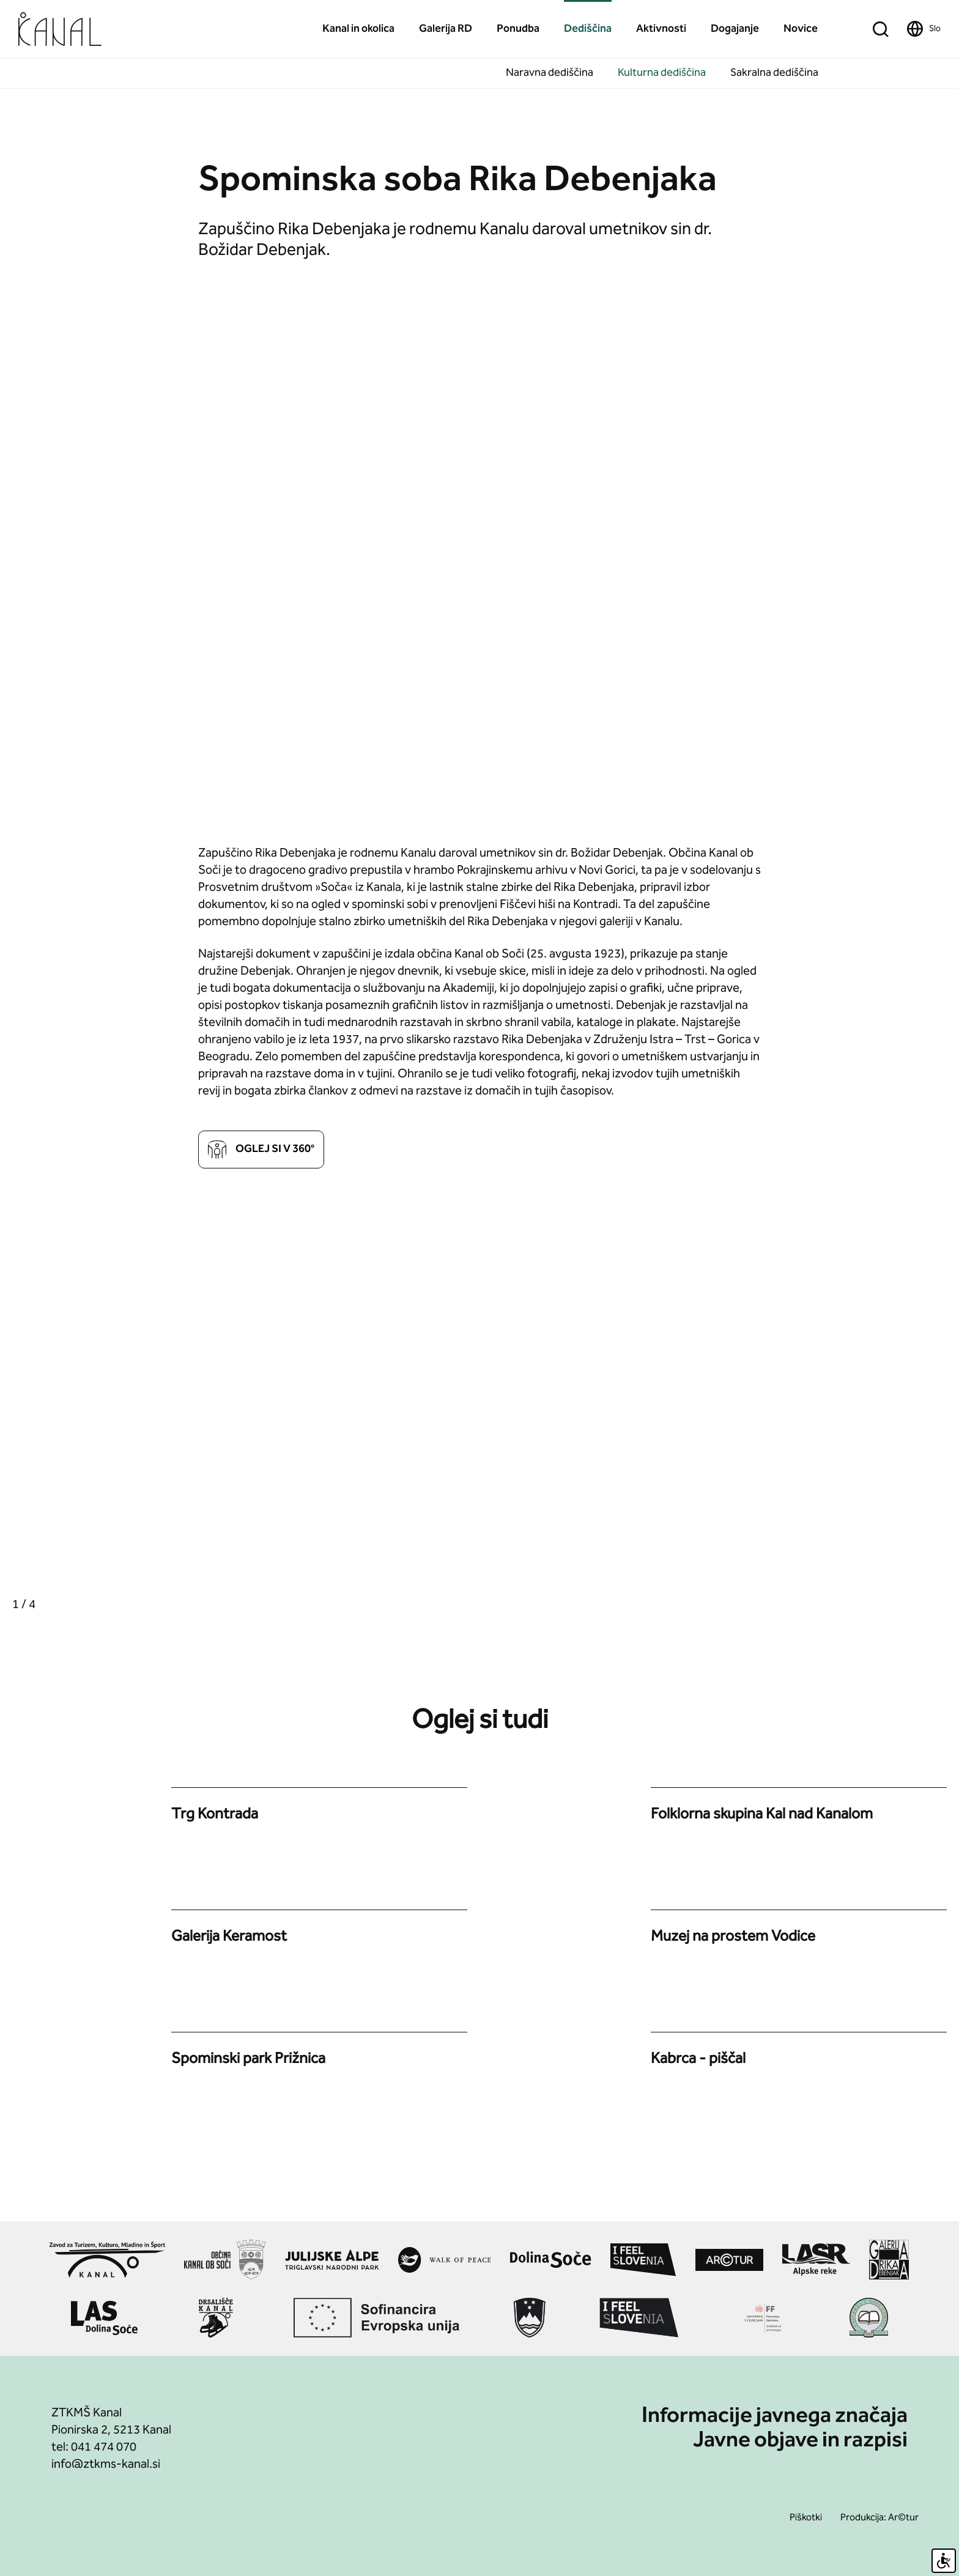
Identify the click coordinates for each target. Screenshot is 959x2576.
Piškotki (806, 2518)
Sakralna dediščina (774, 73)
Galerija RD (445, 29)
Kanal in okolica (358, 29)
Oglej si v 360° (261, 1149)
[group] (239, 1405)
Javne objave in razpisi (800, 2441)
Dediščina (588, 29)
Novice (800, 29)
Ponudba (518, 29)
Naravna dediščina (549, 73)
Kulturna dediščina (662, 73)
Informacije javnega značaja (775, 2417)
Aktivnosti (661, 29)
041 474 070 (103, 2447)
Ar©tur (903, 2518)
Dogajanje (735, 29)
